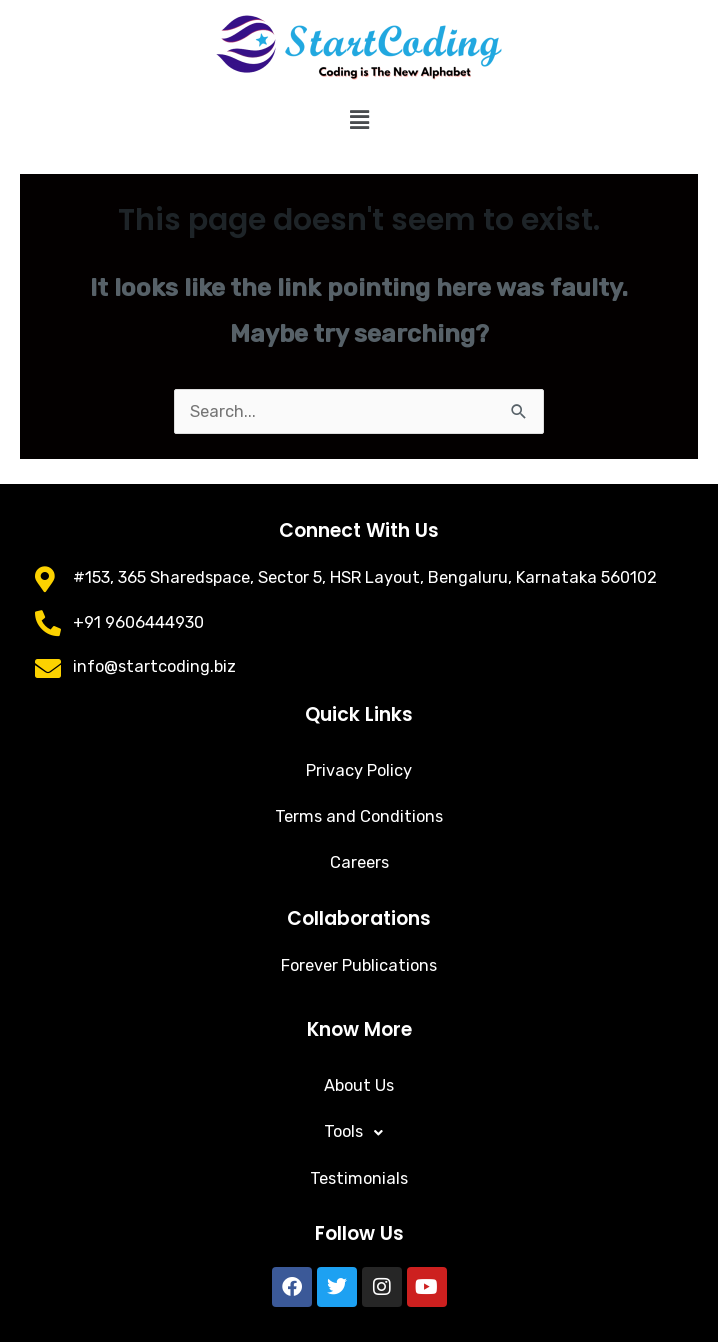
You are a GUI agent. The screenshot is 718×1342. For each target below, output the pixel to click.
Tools (359, 1133)
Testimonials (359, 1178)
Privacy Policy (359, 770)
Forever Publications (359, 965)
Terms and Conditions (359, 816)
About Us (359, 1085)
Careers (359, 862)
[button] (359, 120)
